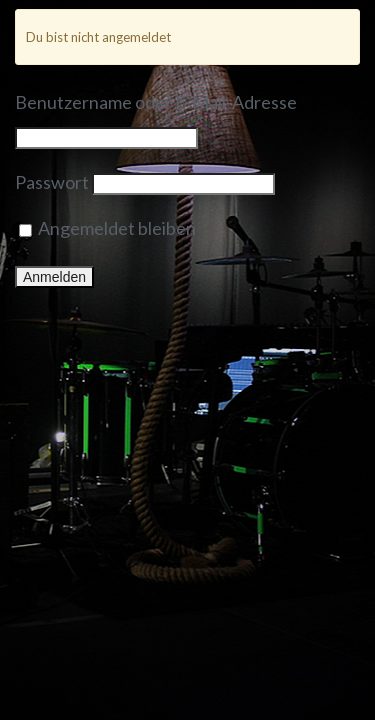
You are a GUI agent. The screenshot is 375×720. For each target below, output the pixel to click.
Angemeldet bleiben (107, 228)
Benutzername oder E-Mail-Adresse (156, 102)
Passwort (52, 182)
